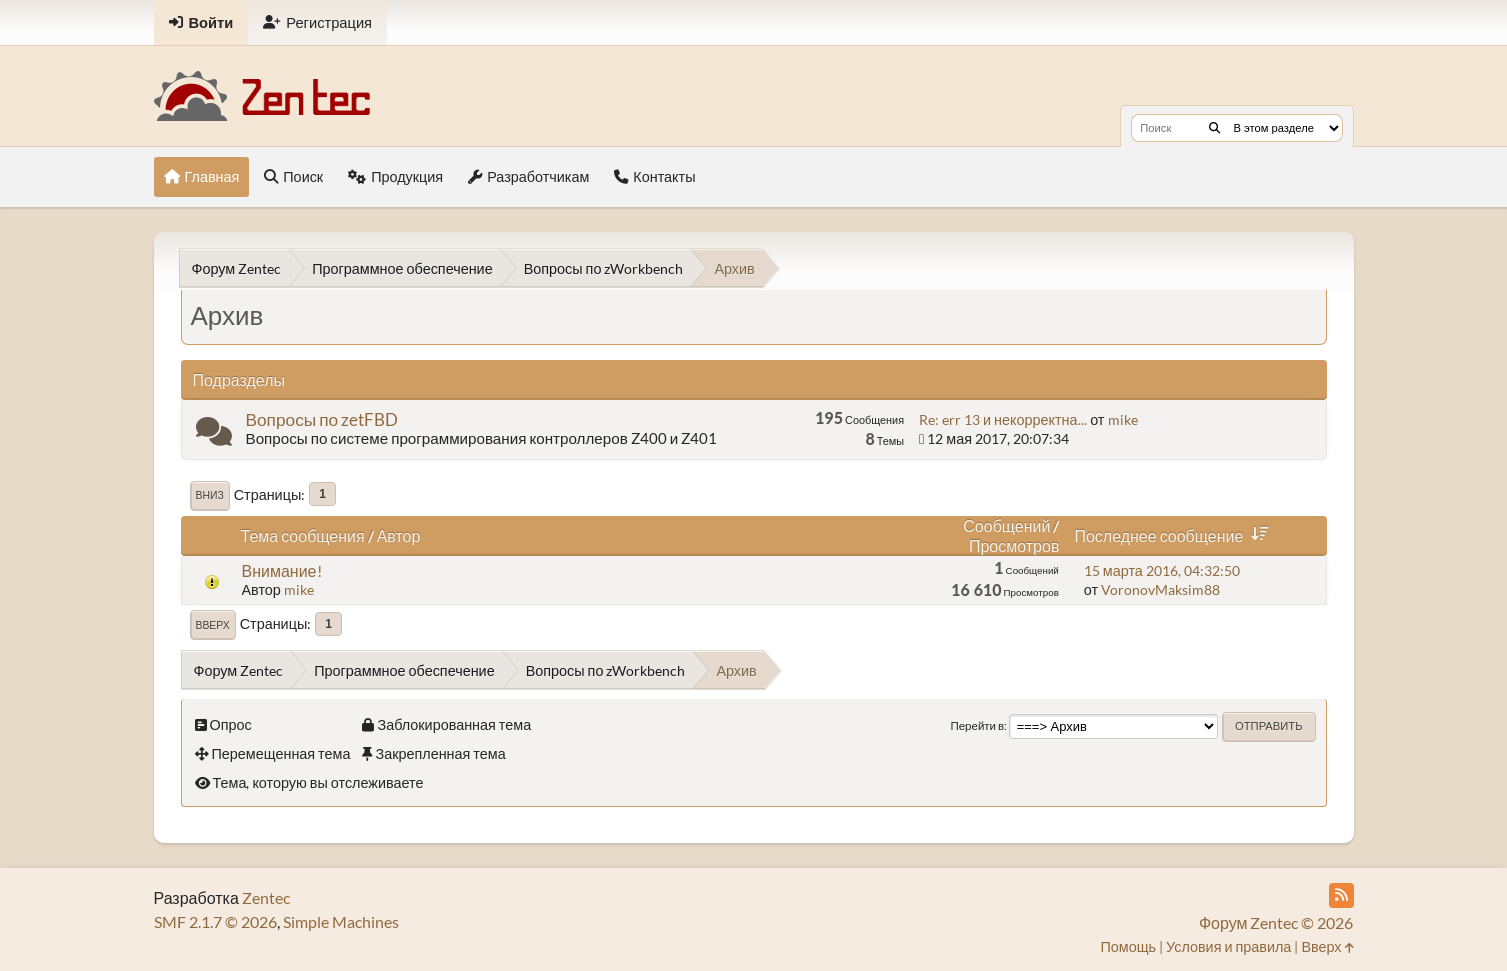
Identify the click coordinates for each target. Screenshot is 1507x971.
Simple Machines (341, 921)
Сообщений (1006, 525)
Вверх (213, 625)
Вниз (210, 495)
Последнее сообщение (1175, 535)
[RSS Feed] (1341, 895)
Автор (399, 535)
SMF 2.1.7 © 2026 (215, 921)
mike (1123, 419)
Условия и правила (1228, 946)
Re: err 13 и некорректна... (1002, 419)
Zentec (266, 897)
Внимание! (282, 570)
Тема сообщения (303, 535)
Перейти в (977, 725)
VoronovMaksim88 (1160, 589)
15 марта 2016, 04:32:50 (1162, 570)
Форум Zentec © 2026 (1276, 922)
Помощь (1128, 946)
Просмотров (1014, 545)
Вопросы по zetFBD (322, 419)
